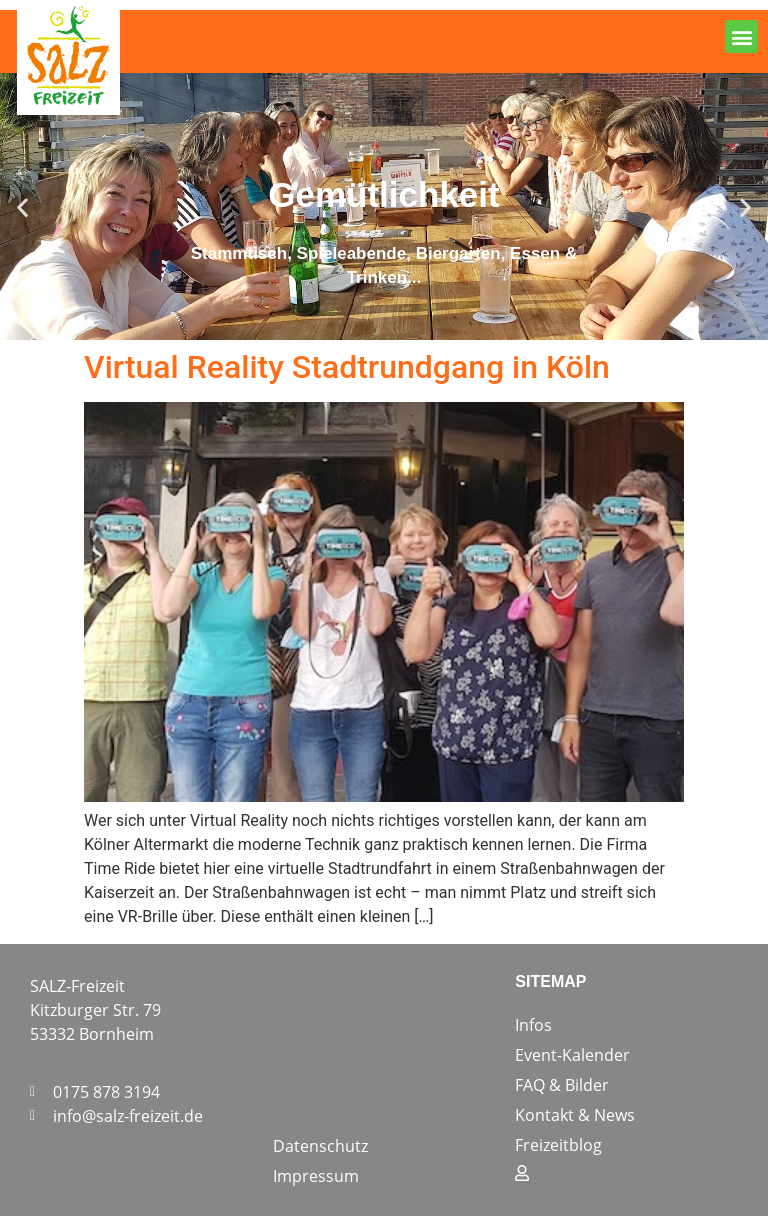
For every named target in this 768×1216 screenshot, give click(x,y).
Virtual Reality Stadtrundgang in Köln (347, 367)
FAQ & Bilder (562, 1085)
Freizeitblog (558, 1145)
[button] (741, 36)
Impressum (316, 1176)
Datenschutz (320, 1146)
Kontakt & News (575, 1115)
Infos (533, 1025)
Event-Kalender (572, 1055)
